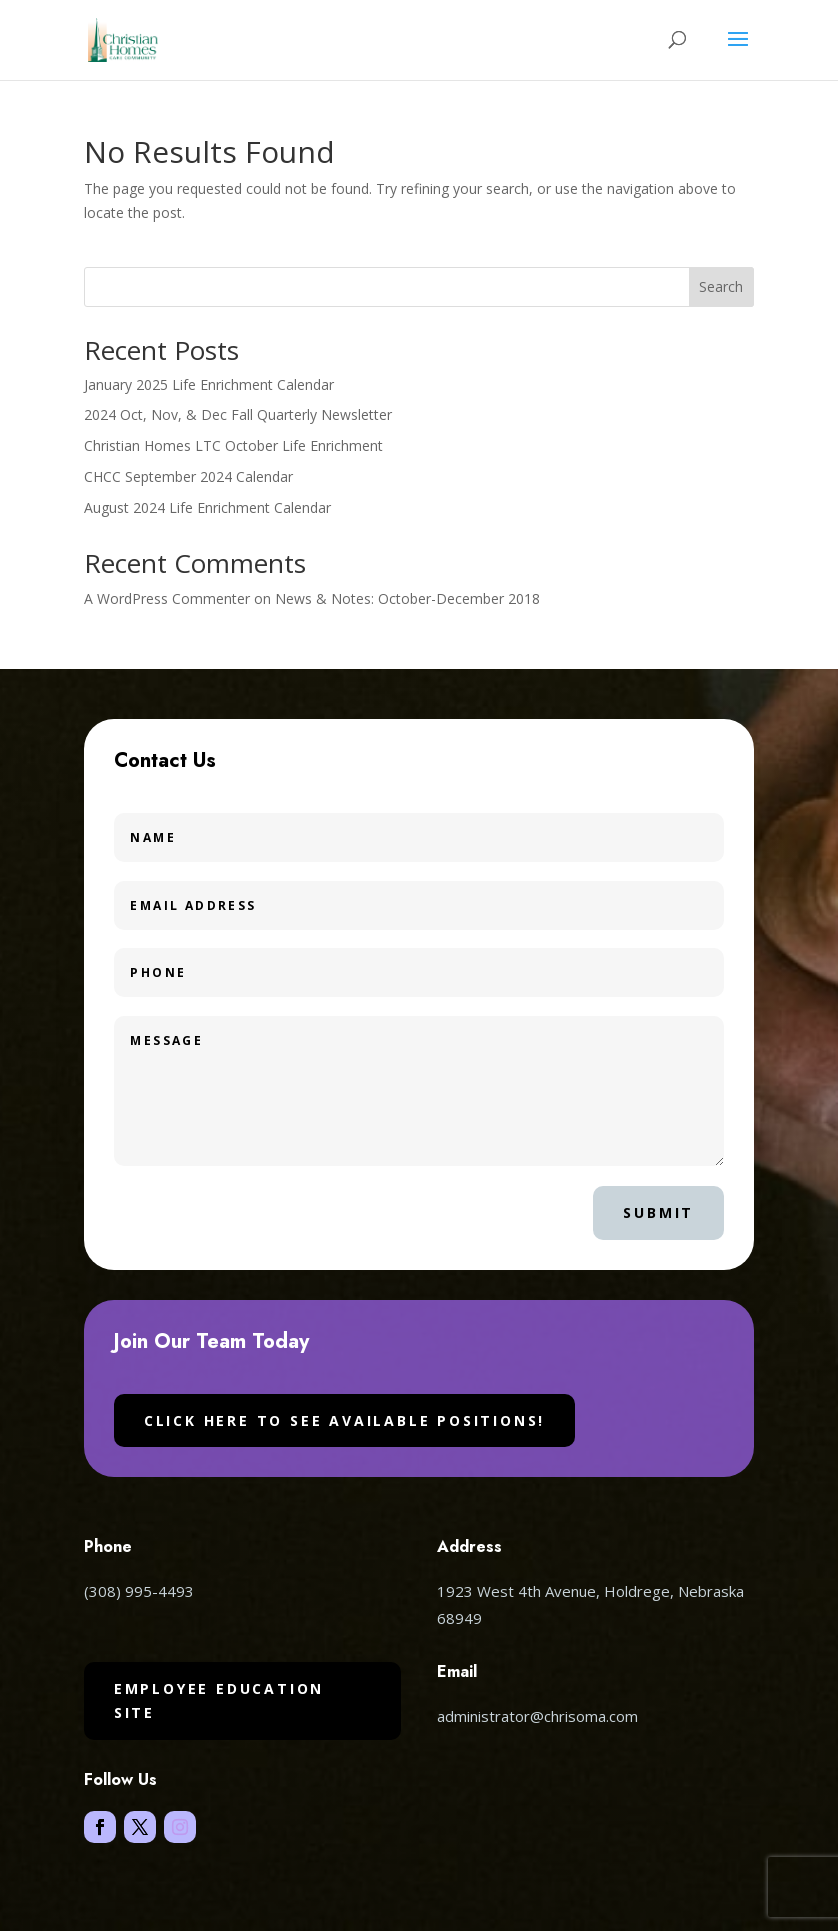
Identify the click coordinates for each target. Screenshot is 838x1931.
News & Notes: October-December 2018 (407, 598)
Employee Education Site (219, 1700)
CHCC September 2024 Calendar (188, 476)
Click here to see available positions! (344, 1420)
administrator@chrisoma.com (537, 1716)
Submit (658, 1212)
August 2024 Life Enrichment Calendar (207, 507)
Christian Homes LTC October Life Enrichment (233, 445)
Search (721, 286)
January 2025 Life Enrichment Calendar (209, 384)
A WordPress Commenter (167, 598)
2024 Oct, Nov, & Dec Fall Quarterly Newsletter (238, 414)
